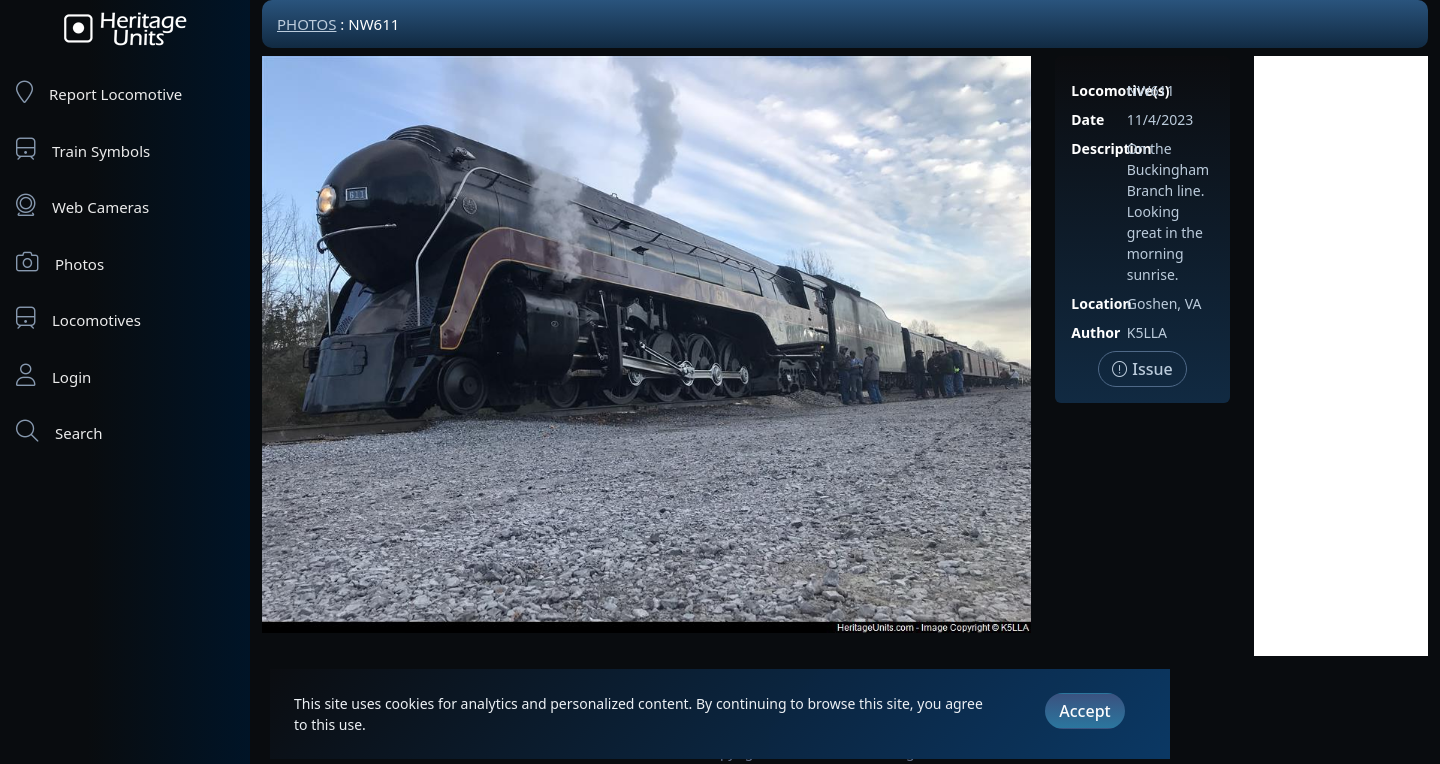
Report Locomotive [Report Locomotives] (99, 92)
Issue (1142, 369)
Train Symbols (83, 149)
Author (1095, 332)
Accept (1084, 711)
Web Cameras (82, 205)
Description (1111, 148)
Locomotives (78, 318)
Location (1101, 303)
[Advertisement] (1341, 356)
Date (1087, 119)
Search (59, 431)
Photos (60, 262)
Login (53, 375)
